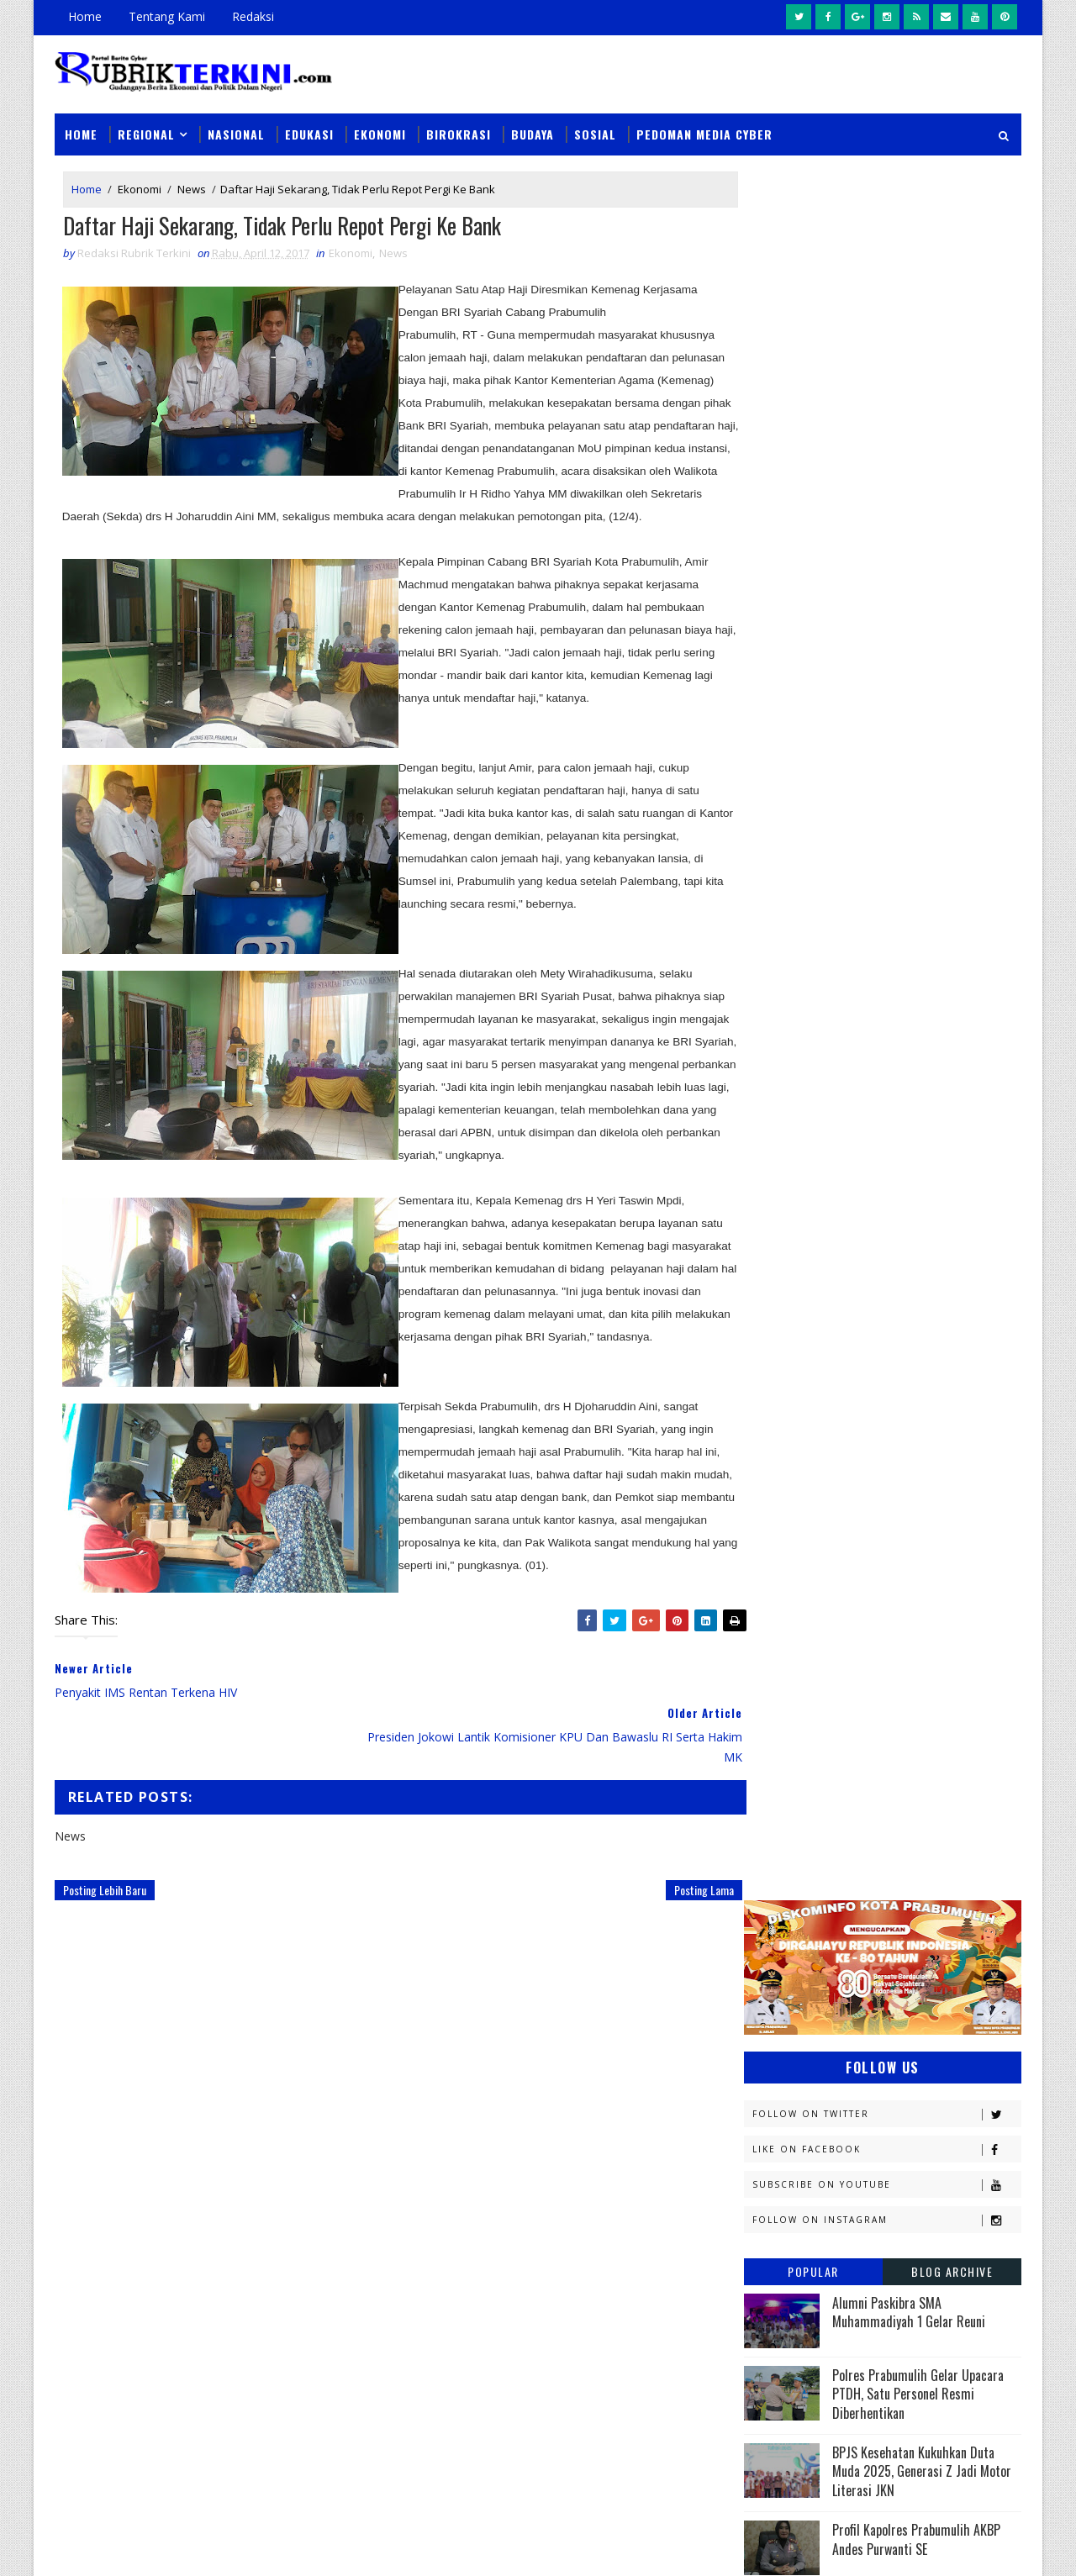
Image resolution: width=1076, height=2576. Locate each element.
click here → (133, 2300)
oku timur (847, 1917)
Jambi (861, 1476)
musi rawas (913, 1888)
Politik (771, 1829)
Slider (340, 2115)
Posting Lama (669, 1892)
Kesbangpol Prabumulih (817, 1594)
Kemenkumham (917, 1564)
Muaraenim (783, 1652)
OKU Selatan (939, 1711)
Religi (767, 1858)
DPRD (953, 1358)
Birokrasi (458, 127)
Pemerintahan (898, 1800)
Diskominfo (880, 1388)
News (191, 183)
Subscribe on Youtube (886, 450)
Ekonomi (380, 127)
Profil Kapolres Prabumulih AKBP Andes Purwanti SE (916, 804)
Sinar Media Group (287, 2546)
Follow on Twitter (886, 379)
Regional (146, 127)
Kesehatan (781, 1623)
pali (931, 1917)
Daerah (772, 1388)
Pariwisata (783, 1800)
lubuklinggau (791, 1888)
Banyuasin (781, 1358)
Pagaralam (783, 1770)
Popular (813, 536)
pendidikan (781, 1947)
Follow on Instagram (886, 485)
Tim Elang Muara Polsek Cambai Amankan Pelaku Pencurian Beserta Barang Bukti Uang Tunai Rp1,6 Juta (654, 2425)
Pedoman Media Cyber (704, 127)
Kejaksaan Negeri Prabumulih (832, 1535)
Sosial (595, 127)
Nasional (236, 127)
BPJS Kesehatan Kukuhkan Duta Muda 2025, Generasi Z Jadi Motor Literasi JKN (921, 737)
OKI (851, 1711)
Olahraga (779, 1741)
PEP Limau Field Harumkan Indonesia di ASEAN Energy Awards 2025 (926, 876)
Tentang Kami (167, 16)
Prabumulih (880, 1829)
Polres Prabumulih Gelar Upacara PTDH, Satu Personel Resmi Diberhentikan (918, 659)
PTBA (870, 1741)
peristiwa (888, 1947)
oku (762, 1917)
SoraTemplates (139, 2546)
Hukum (771, 1476)
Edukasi (309, 127)
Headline (900, 1447)
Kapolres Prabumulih (810, 1505)
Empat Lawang (791, 1447)
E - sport (775, 1417)
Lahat (883, 1623)
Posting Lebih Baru (104, 1892)
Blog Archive (952, 536)
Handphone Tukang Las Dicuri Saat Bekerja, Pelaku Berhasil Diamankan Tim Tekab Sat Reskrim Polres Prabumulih (650, 2320)
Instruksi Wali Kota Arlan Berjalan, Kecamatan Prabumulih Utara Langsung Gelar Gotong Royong (652, 2214)
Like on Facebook (886, 414)
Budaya (532, 127)
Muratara (894, 1652)
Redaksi (253, 16)
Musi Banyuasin (795, 1682)
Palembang (889, 1770)
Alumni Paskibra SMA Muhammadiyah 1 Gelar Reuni (908, 577)
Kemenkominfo (791, 1564)
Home (85, 16)
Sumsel (945, 1858)
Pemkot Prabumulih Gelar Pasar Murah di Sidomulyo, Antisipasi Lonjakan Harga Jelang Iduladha (647, 2117)
